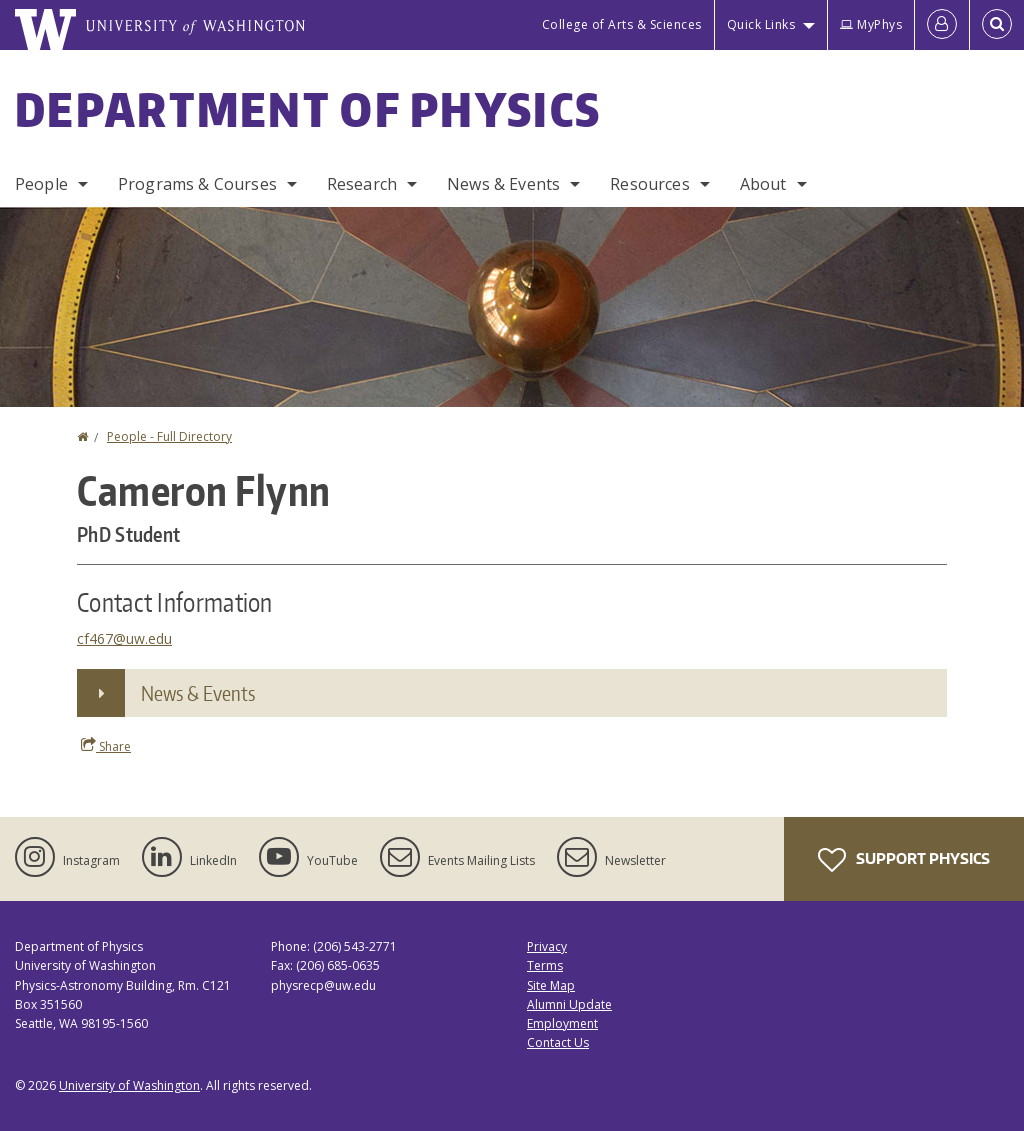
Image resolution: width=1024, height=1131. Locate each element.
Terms (545, 965)
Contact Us (558, 1042)
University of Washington (129, 1085)
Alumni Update (569, 1004)
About (763, 184)
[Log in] (942, 25)
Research (362, 184)
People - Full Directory (169, 436)
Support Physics (904, 860)
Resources (649, 184)
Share (106, 746)
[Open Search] (997, 25)
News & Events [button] (198, 693)
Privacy (547, 946)
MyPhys (871, 24)
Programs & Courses (197, 184)
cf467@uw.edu (124, 638)
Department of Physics (308, 109)
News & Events (503, 184)
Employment (562, 1023)
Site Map (551, 985)
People (41, 184)
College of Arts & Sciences (622, 24)
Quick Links (761, 24)
